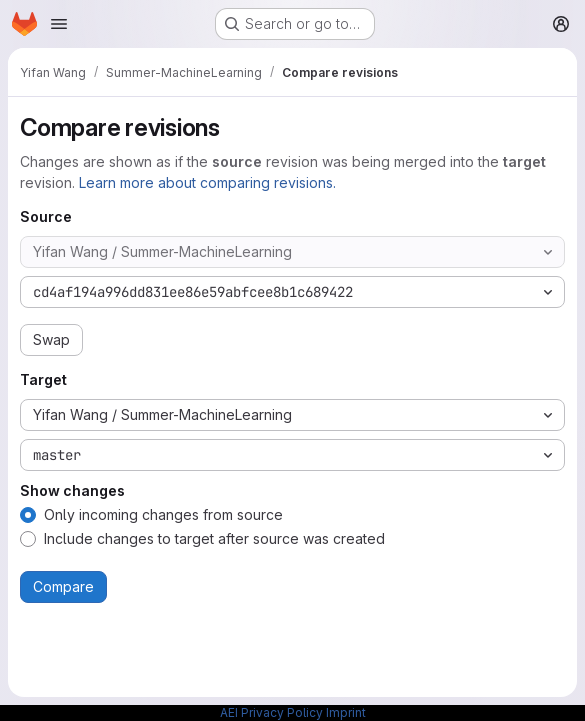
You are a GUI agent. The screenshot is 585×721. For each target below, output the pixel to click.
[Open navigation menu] (59, 24)
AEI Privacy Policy (271, 712)
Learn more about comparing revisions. (207, 182)
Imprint (346, 712)
